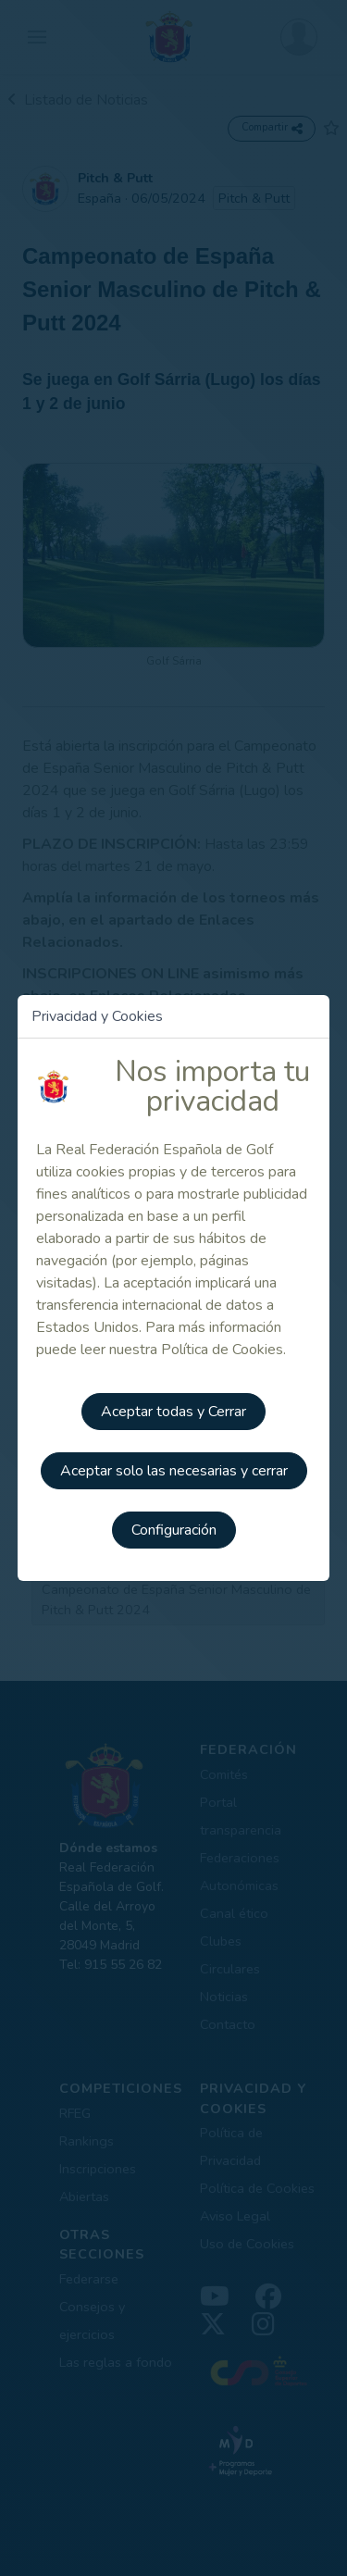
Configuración (174, 1530)
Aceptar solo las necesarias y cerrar (174, 1471)
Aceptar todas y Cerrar (173, 1411)
